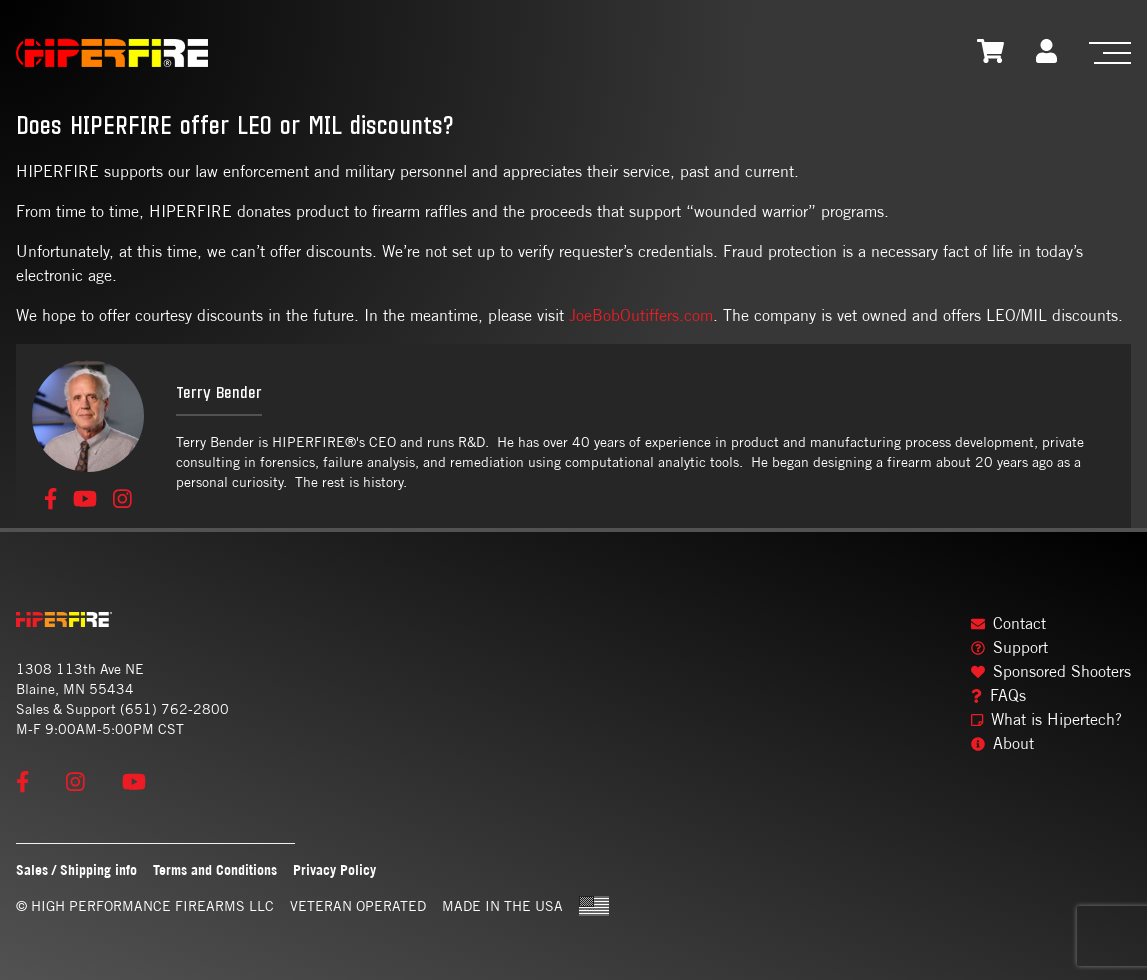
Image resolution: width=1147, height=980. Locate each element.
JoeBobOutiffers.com (641, 315)
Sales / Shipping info (76, 869)
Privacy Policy (334, 869)
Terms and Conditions (215, 869)
